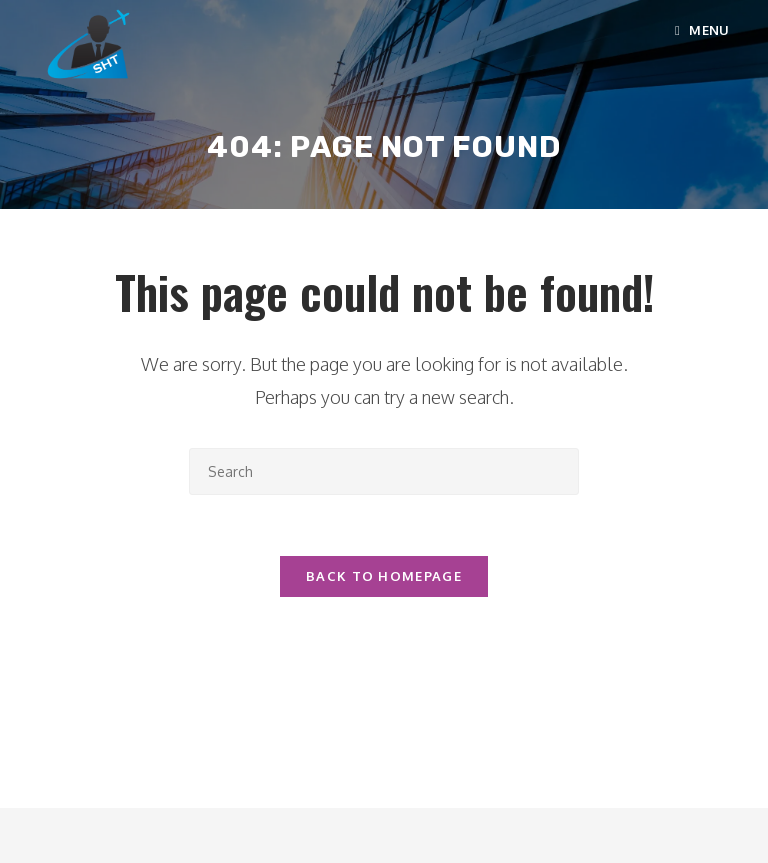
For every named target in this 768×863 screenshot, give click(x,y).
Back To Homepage (384, 576)
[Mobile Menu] (702, 30)
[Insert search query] (384, 471)
